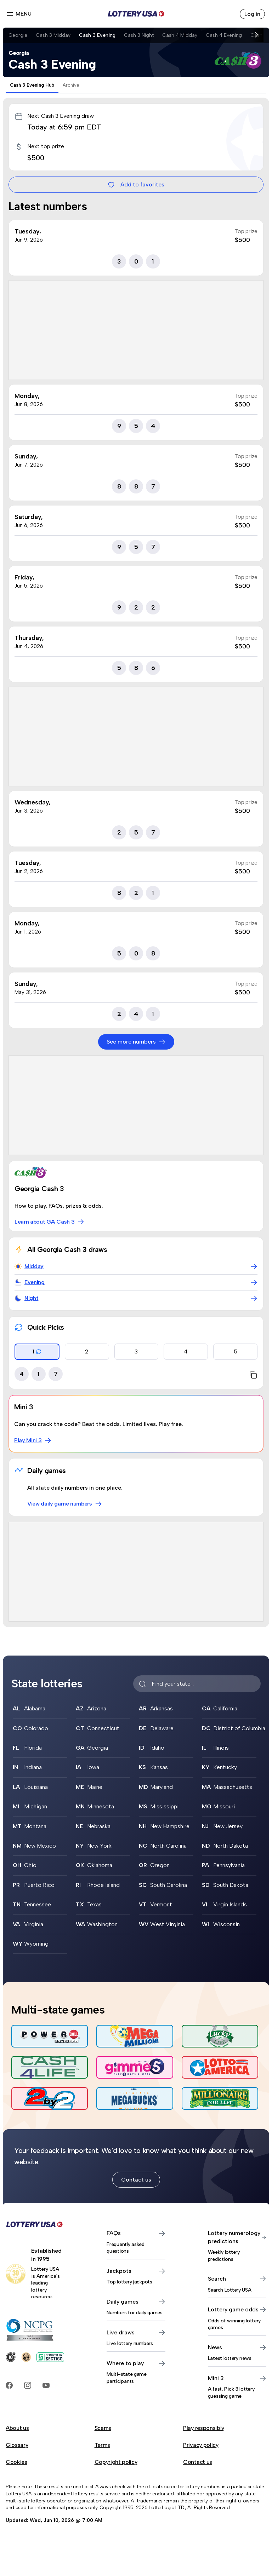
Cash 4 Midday (179, 35)
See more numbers (136, 1041)
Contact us (136, 2179)
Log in (252, 14)
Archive (71, 85)
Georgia (17, 35)
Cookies (16, 2462)
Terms (102, 2445)
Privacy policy (201, 2445)
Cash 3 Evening (97, 35)
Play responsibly (203, 2428)
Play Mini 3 (32, 1440)
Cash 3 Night (139, 35)
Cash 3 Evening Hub (32, 85)
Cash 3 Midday (53, 35)
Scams (103, 2428)
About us (17, 2428)
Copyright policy (116, 2462)
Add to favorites (136, 184)
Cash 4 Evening (224, 35)
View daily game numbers (64, 1503)
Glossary (17, 2445)
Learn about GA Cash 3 (49, 1221)
